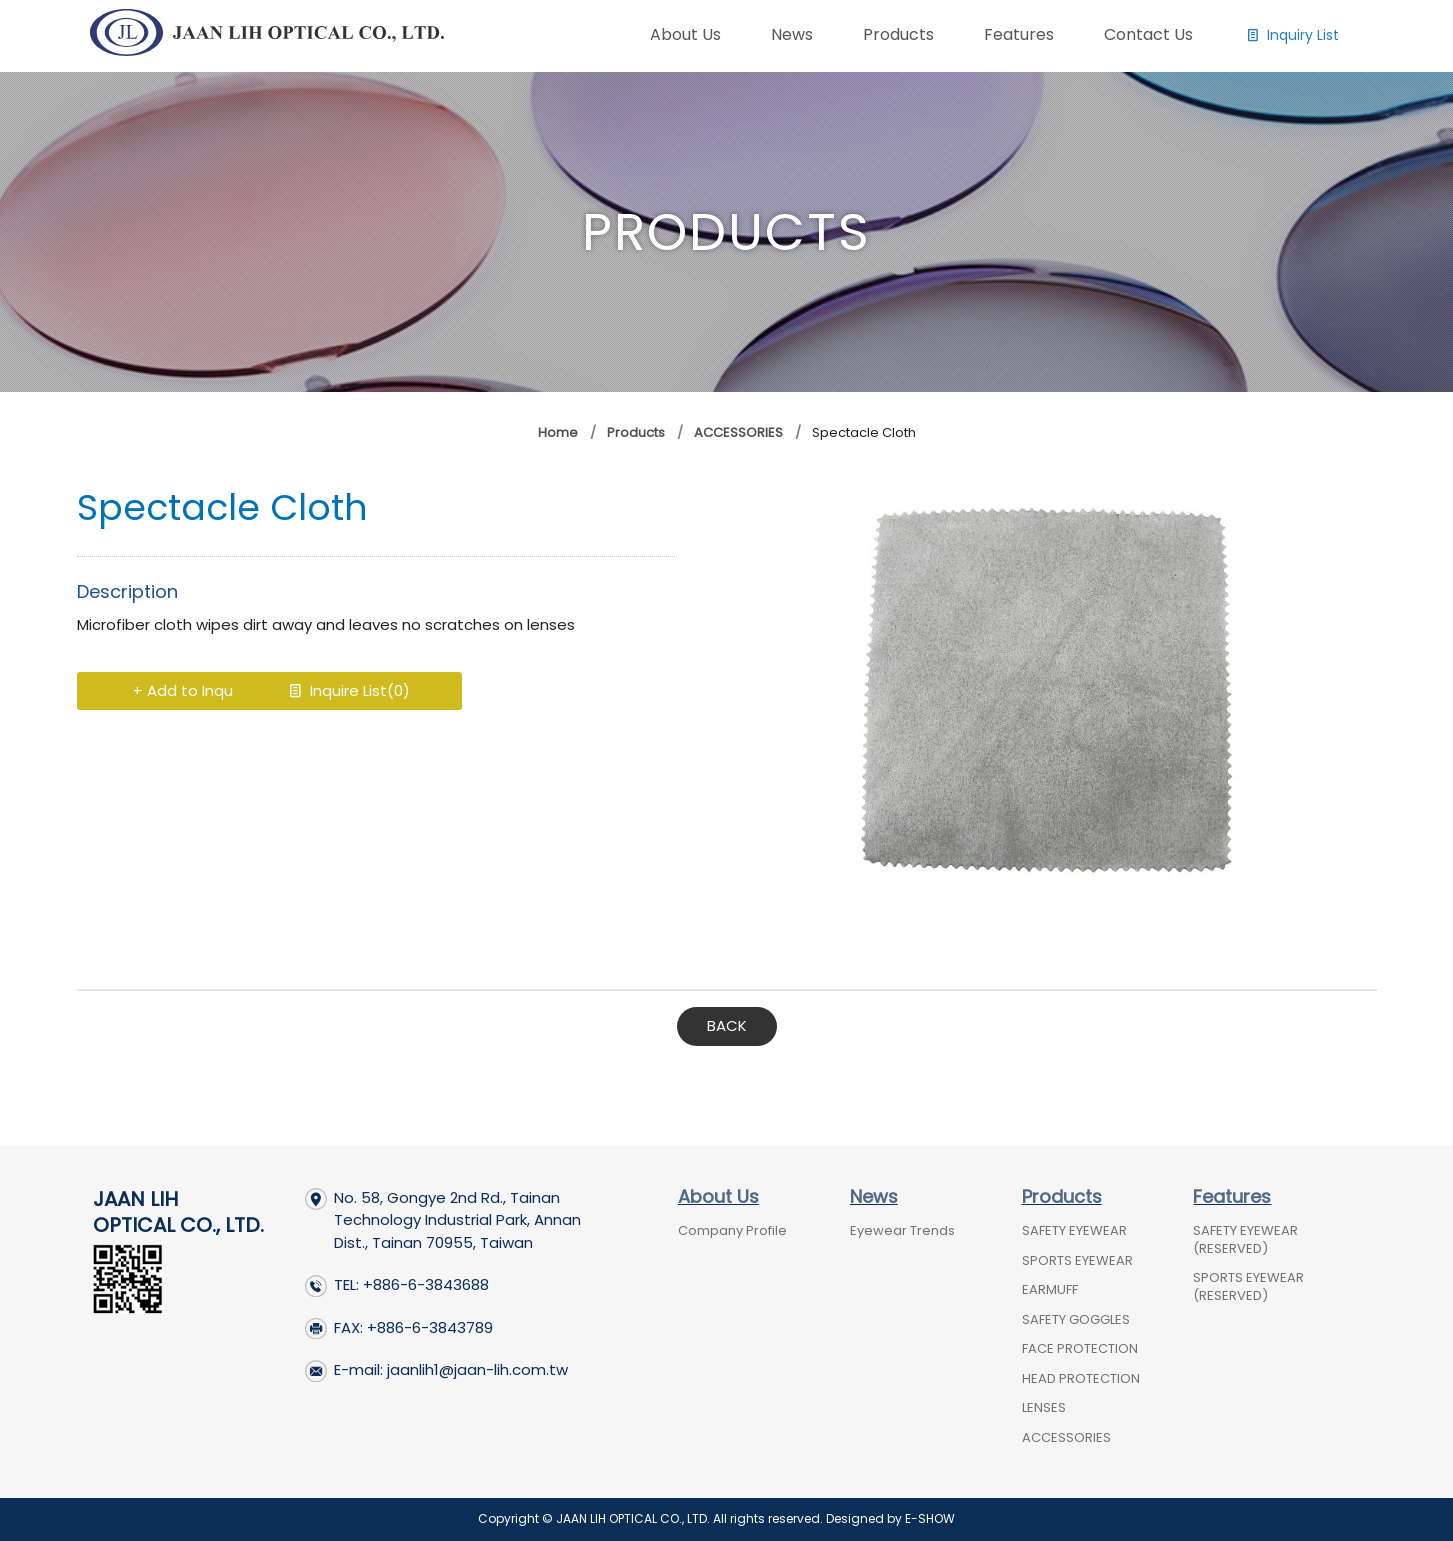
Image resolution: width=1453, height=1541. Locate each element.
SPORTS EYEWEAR (1077, 1260)
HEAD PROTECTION (1081, 1378)
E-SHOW (930, 1518)
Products (634, 432)
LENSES (1044, 1407)
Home (558, 432)
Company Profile (732, 1230)
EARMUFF (1050, 1289)
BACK (727, 1025)
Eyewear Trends (902, 1230)
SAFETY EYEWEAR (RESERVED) (1245, 1239)
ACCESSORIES (738, 432)
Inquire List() (431, 690)
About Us (718, 1196)
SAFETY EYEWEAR (1074, 1230)
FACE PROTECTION (1080, 1348)
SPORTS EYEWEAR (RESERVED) (1248, 1286)
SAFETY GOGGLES (1076, 1319)
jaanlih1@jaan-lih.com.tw (477, 1369)
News (874, 1196)
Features (1232, 1196)
